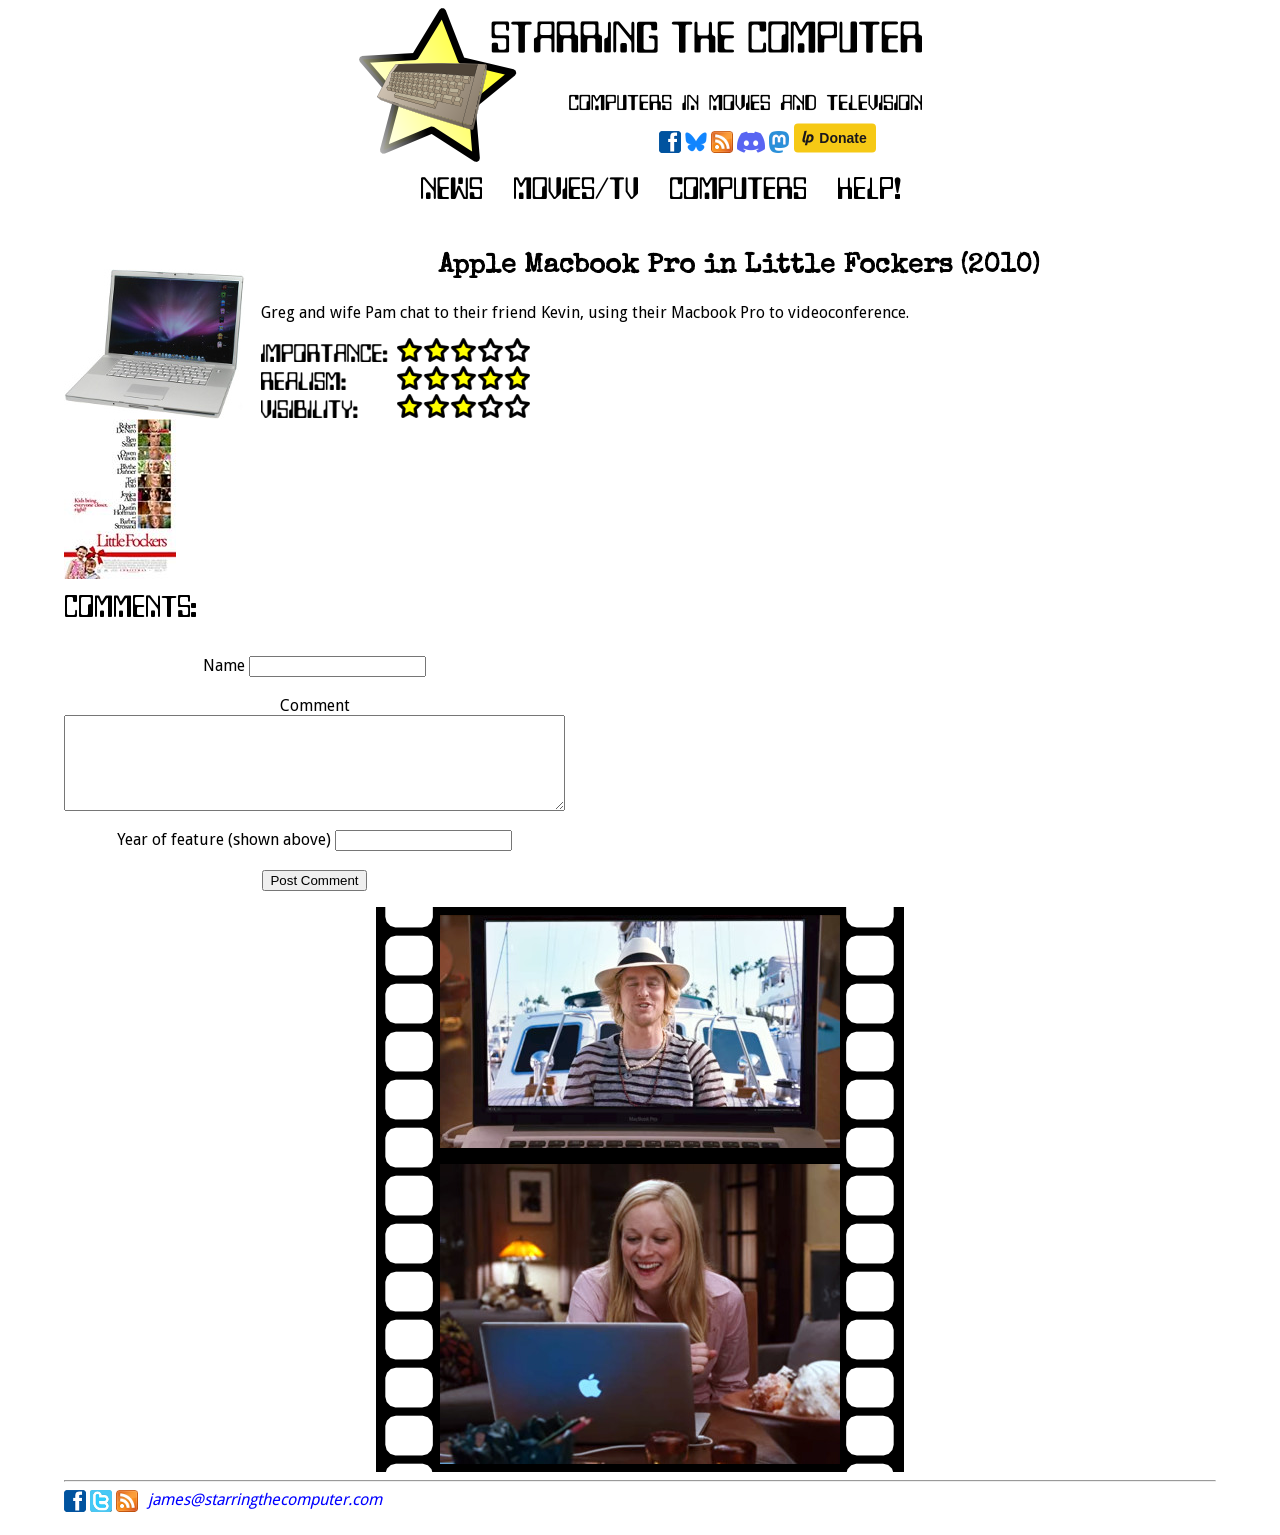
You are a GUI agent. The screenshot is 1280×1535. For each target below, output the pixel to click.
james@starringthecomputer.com (265, 1517)
